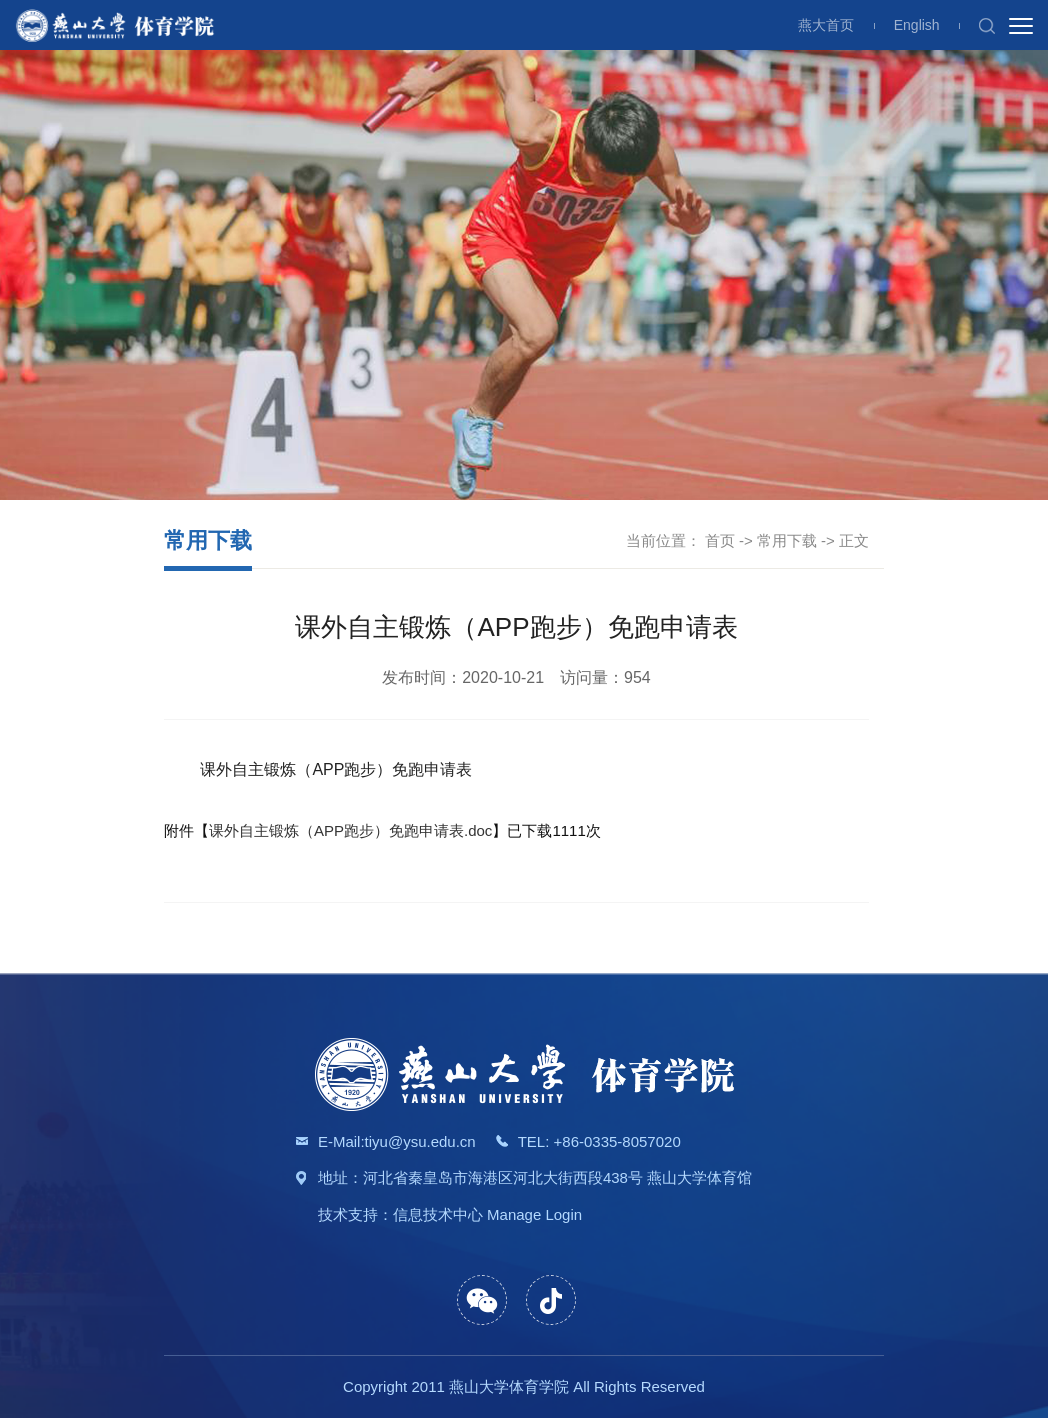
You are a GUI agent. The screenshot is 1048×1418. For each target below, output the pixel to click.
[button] (987, 25)
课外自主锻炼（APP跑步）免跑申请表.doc (350, 830)
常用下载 (787, 540)
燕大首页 (826, 25)
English (917, 25)
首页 (720, 540)
